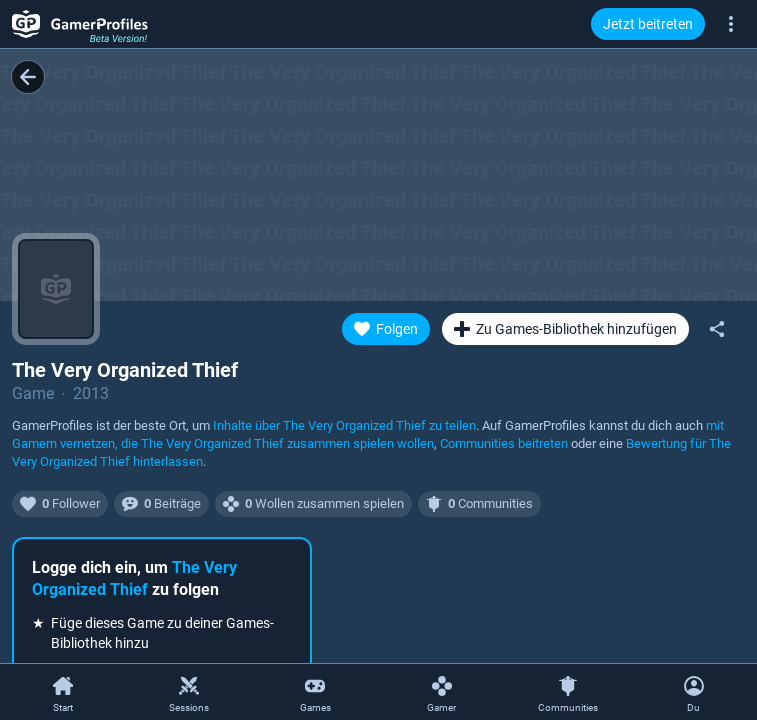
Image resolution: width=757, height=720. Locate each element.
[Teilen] (717, 329)
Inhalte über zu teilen (344, 425)
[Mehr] (731, 23)
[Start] (63, 693)
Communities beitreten (504, 443)
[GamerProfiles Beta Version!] (80, 24)
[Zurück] (28, 77)
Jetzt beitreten (648, 24)
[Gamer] (442, 693)
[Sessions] (189, 693)
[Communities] (568, 693)
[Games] (315, 693)
